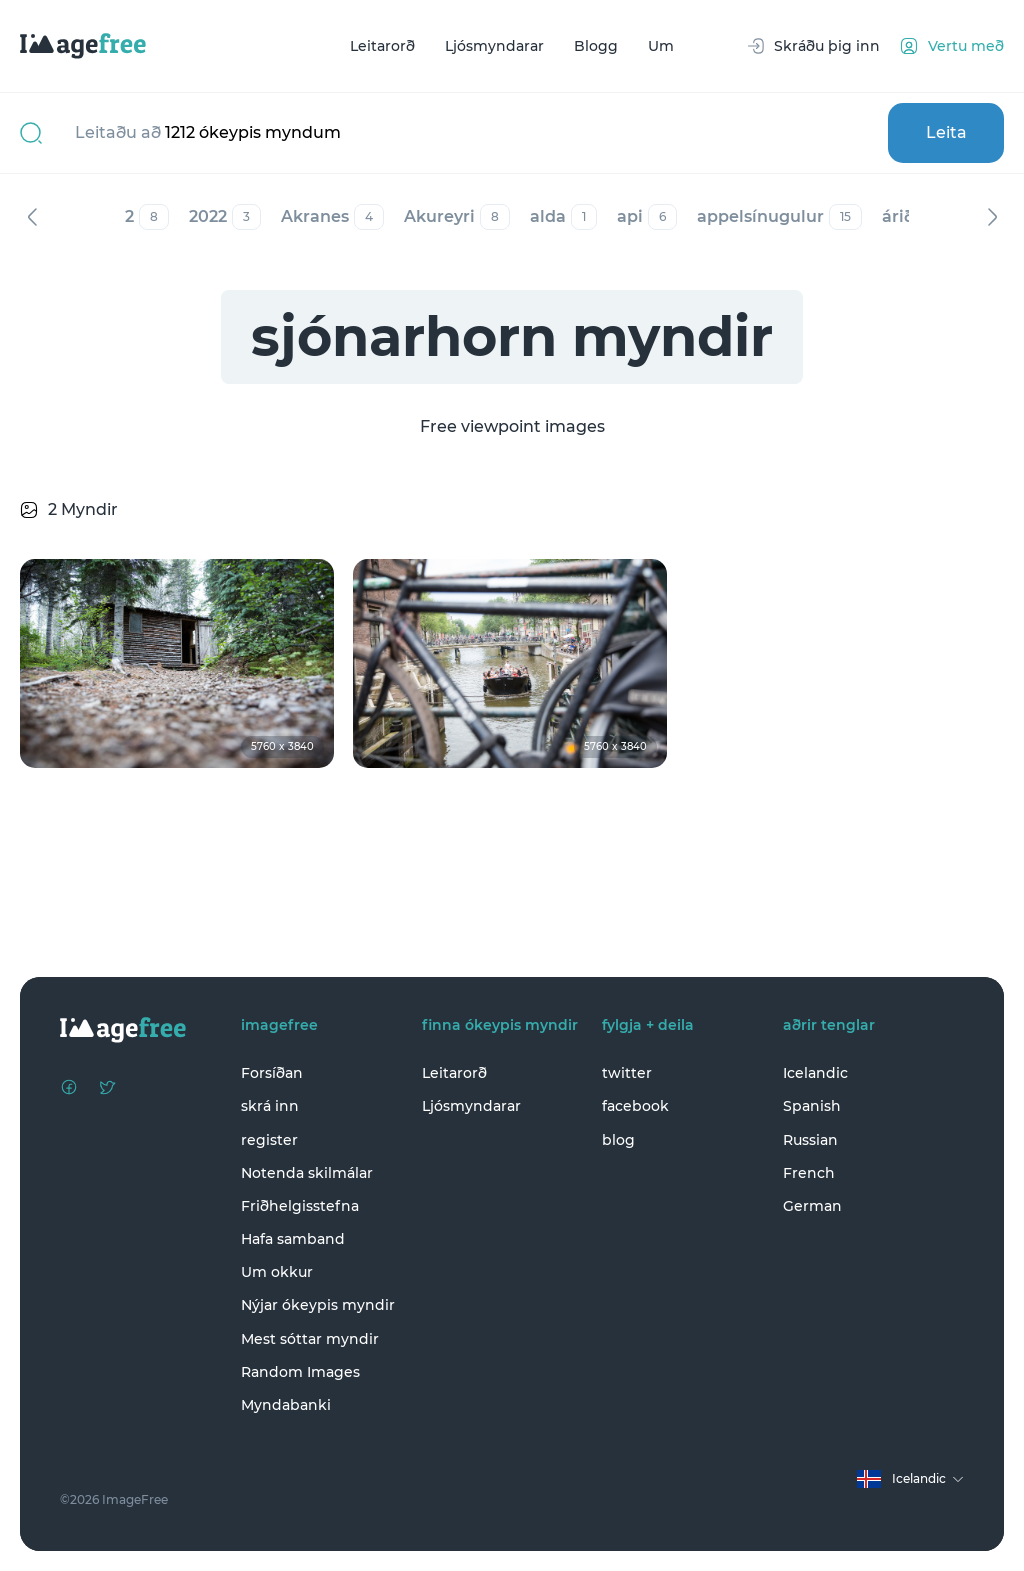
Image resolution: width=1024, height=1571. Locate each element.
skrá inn (270, 1106)
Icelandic (815, 1073)
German (812, 1206)
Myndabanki (286, 1405)
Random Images (300, 1372)
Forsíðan (272, 1073)
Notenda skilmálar (307, 1173)
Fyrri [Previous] (32, 217)
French (809, 1173)
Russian (810, 1140)
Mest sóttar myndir (310, 1339)
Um (661, 46)
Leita (946, 132)
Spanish (812, 1106)
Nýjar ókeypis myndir (318, 1305)
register (269, 1140)
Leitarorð (382, 46)
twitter (627, 1073)
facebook (635, 1106)
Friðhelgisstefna (300, 1206)
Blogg (596, 46)
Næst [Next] (992, 217)
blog (618, 1140)
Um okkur (277, 1272)
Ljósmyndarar (494, 46)
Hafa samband (293, 1239)
